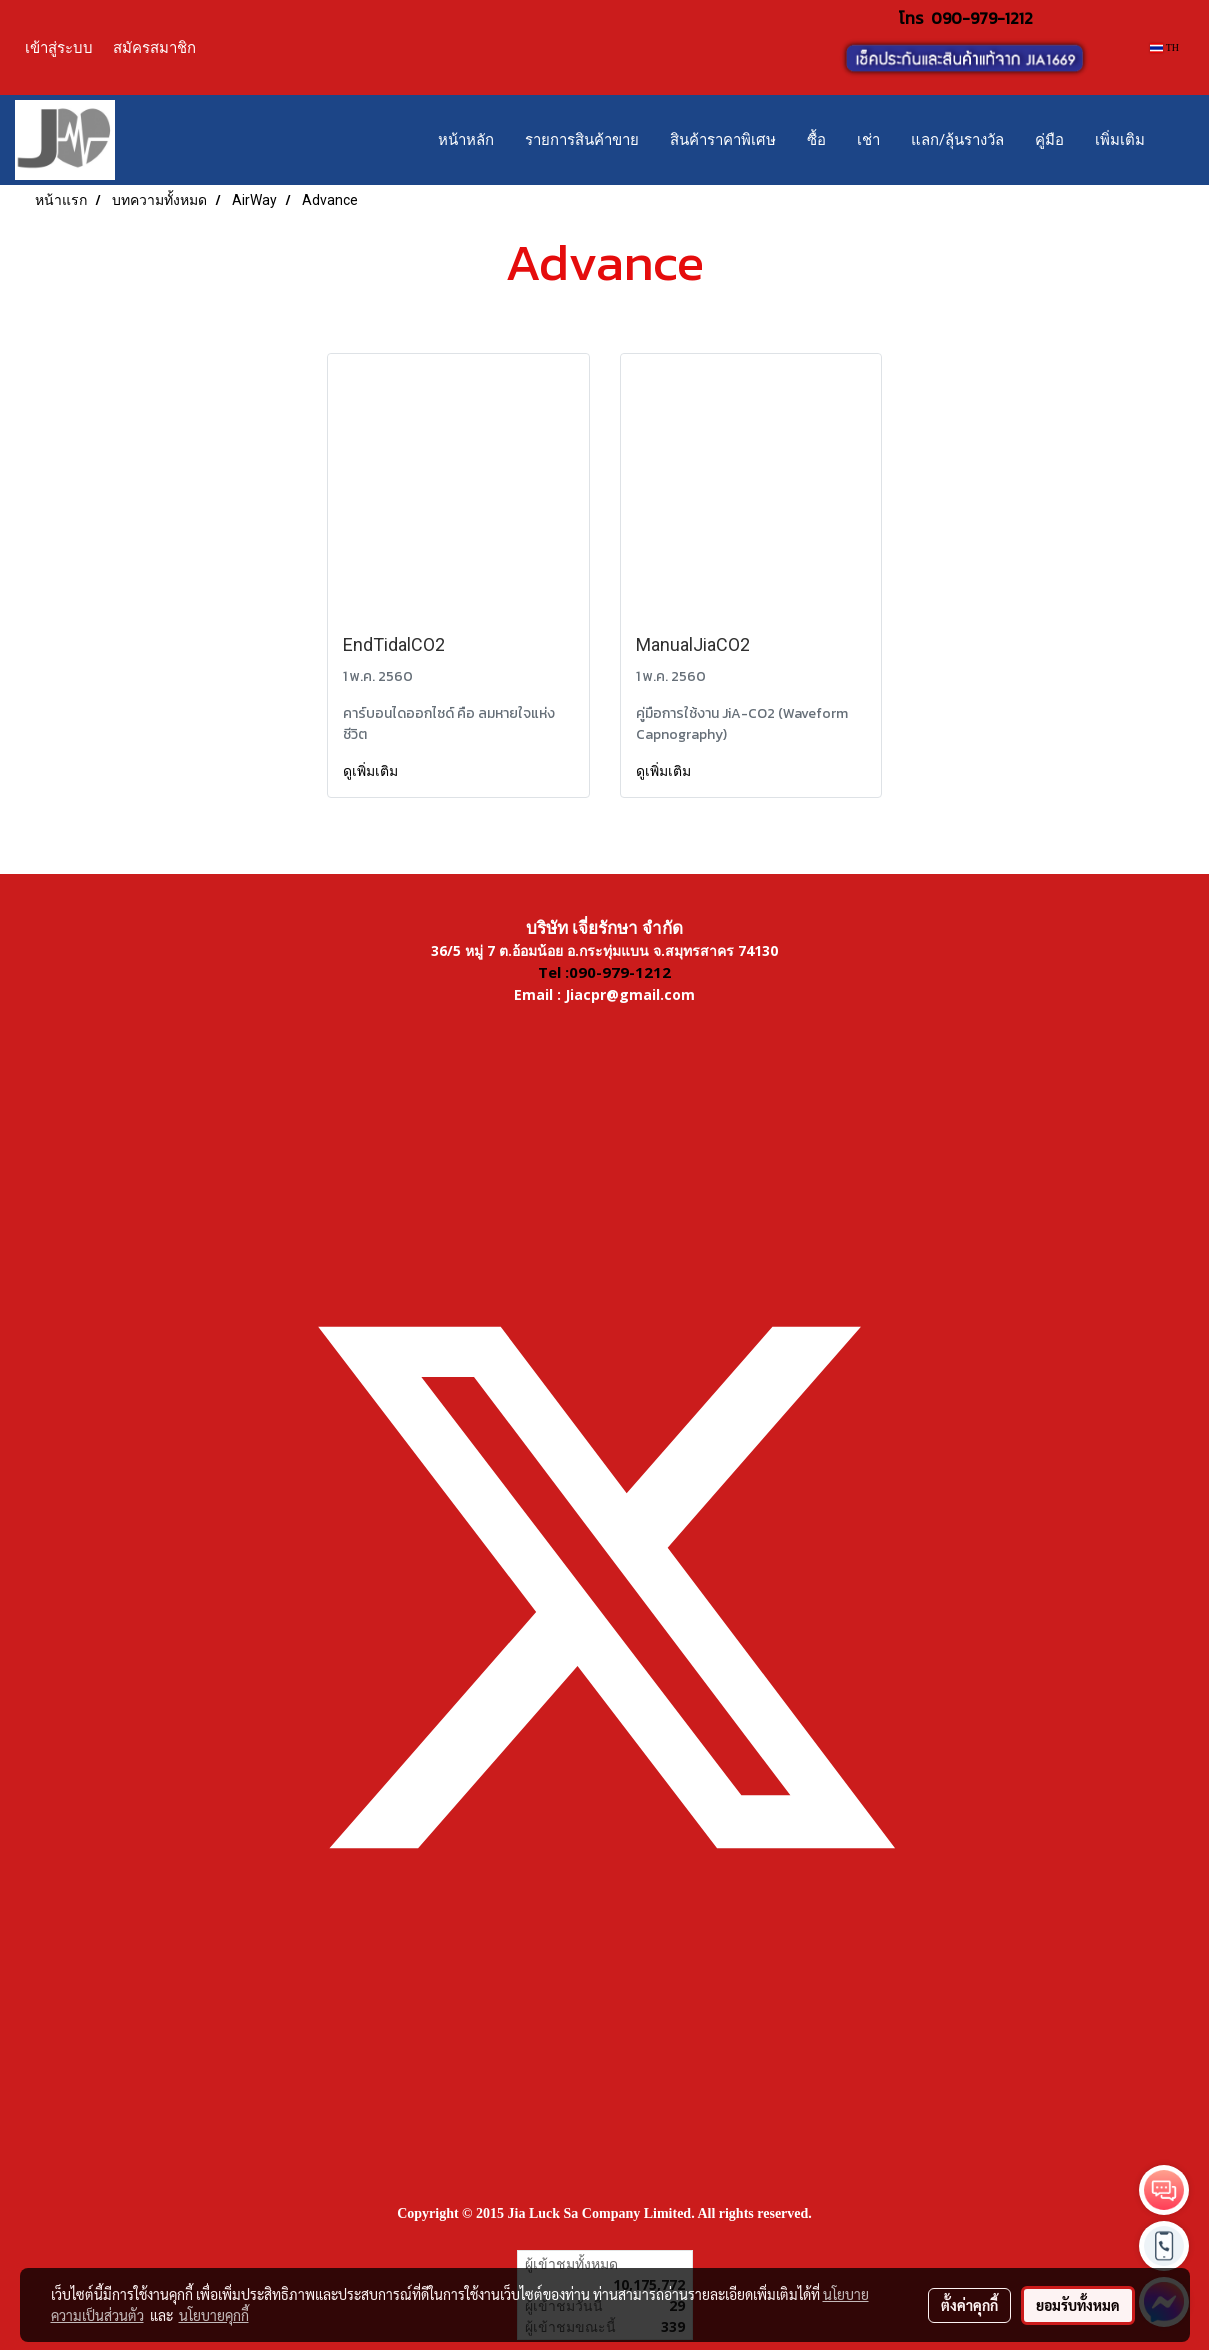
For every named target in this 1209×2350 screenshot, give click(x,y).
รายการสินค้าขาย (582, 140)
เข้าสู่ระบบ (59, 47)
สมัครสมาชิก (154, 47)
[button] (1178, 140)
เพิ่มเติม (1120, 140)
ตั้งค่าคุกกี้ (969, 2305)
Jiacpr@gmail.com (630, 994)
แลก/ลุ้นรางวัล (957, 140)
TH (1164, 47)
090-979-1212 (982, 18)
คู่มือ (1049, 140)
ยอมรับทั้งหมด (1078, 2305)
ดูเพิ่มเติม (372, 771)
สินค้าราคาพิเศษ (723, 140)
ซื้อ (816, 140)
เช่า (868, 140)
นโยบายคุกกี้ (214, 2315)
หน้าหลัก (466, 140)
